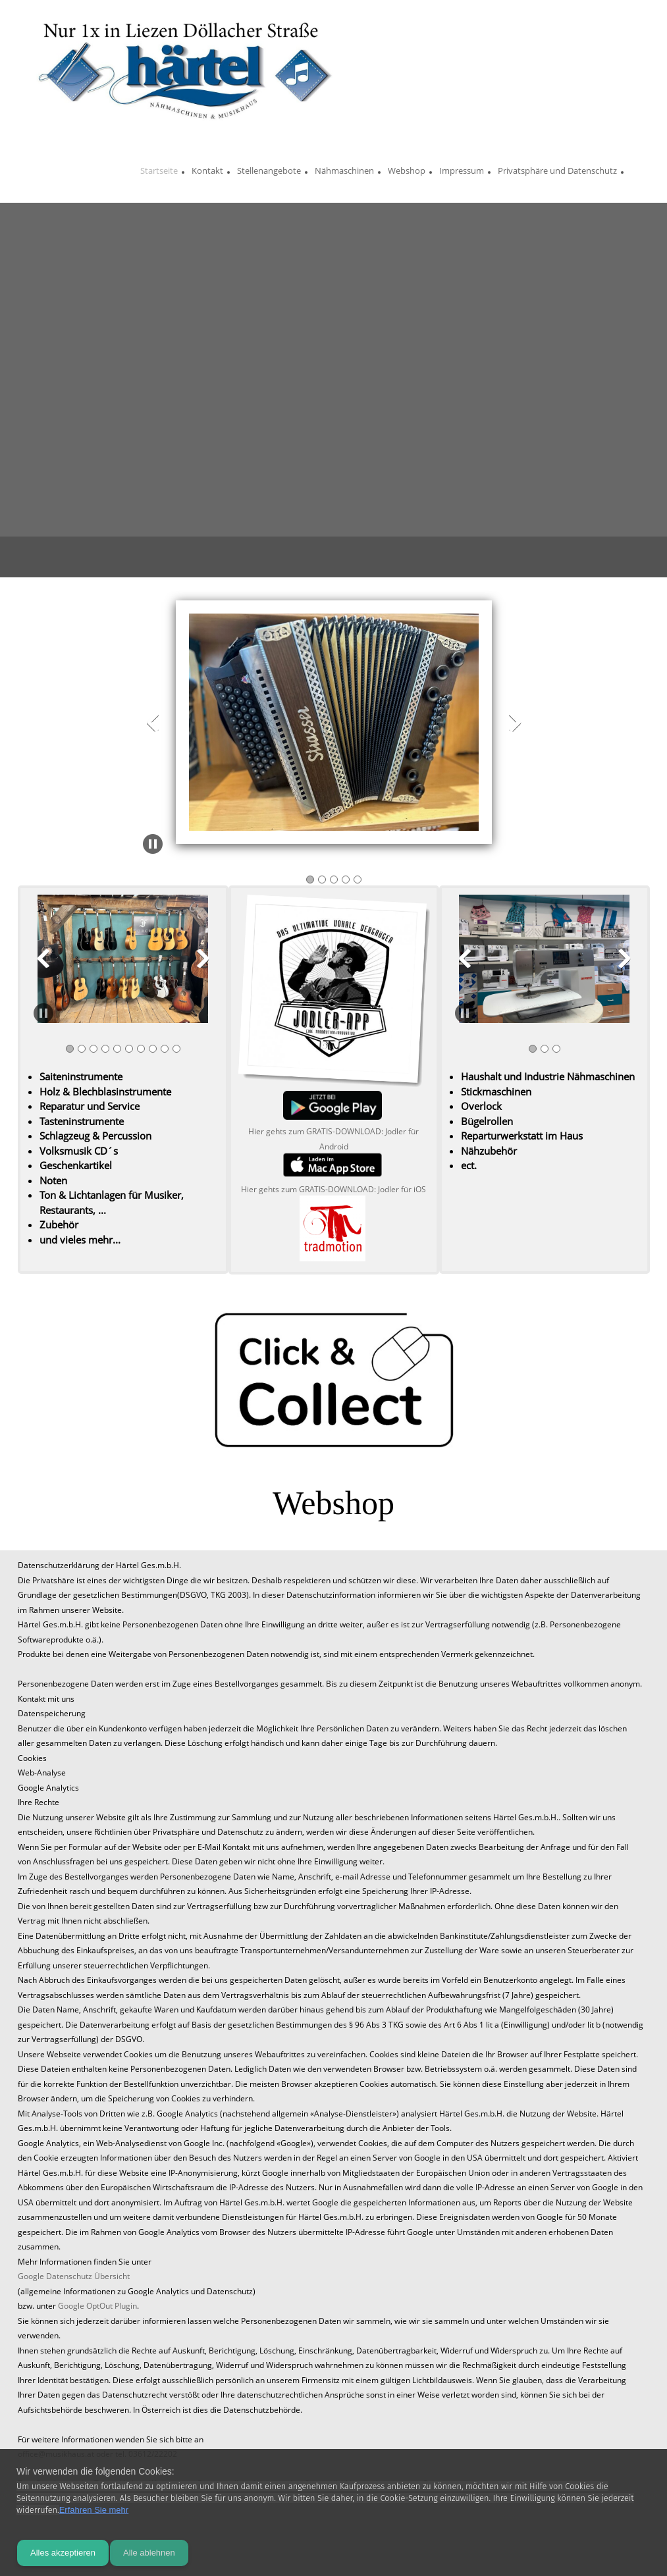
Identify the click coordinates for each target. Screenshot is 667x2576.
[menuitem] (159, 172)
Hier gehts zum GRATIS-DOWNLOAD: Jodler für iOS (333, 1189)
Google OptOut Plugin (97, 2305)
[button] (333, 725)
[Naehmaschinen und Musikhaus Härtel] (184, 69)
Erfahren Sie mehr (94, 2510)
